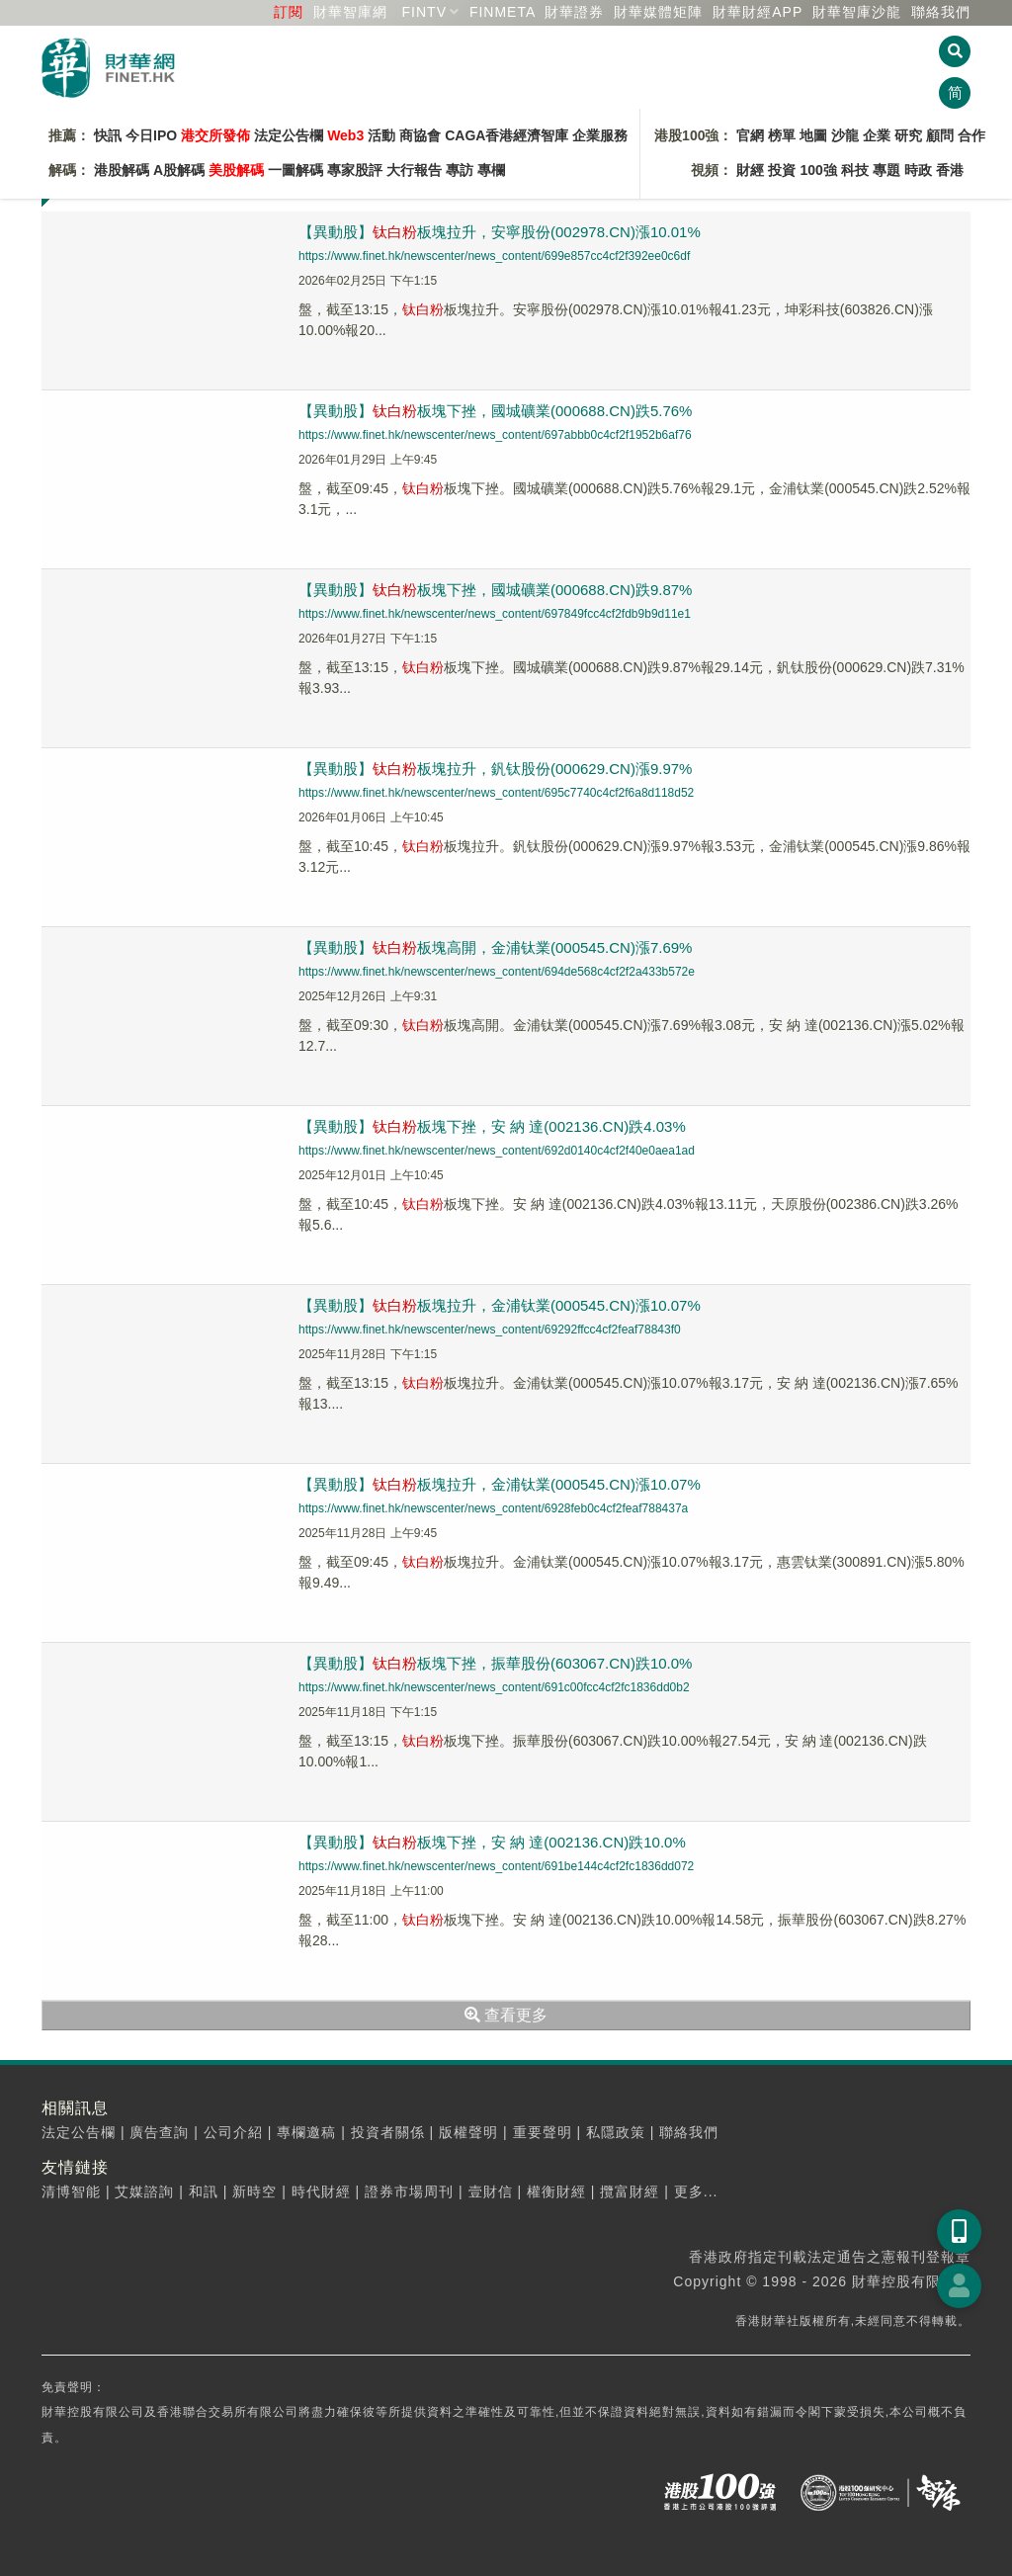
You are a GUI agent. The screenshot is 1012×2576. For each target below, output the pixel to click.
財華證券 (574, 12)
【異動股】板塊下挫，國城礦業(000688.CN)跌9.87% (495, 589)
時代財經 (321, 2191)
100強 (818, 170)
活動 (381, 135)
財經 (750, 170)
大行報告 (414, 170)
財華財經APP (757, 12)
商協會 (420, 135)
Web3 (345, 135)
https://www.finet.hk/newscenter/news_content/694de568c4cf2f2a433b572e (496, 972)
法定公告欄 (288, 135)
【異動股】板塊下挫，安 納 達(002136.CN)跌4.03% (492, 1126)
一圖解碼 (295, 170)
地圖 (813, 135)
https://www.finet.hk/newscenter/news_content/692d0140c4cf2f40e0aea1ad (496, 1151)
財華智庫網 (350, 12)
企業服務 (600, 135)
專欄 (491, 170)
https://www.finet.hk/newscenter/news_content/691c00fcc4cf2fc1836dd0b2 (494, 1687)
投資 (782, 170)
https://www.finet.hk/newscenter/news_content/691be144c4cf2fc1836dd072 (496, 1866)
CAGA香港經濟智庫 (506, 135)
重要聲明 (542, 2132)
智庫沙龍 (856, 12)
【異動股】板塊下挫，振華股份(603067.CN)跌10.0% (495, 1663)
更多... (696, 2191)
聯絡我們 (940, 12)
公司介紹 (233, 2132)
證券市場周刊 (409, 2191)
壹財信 (490, 2191)
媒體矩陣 (658, 12)
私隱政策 (615, 2132)
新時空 (254, 2191)
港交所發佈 (215, 135)
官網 (750, 135)
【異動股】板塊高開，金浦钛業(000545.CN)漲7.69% (495, 947)
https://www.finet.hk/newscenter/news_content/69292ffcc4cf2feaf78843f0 (489, 1329)
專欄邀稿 (306, 2132)
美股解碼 (236, 170)
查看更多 (506, 2015)
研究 (908, 135)
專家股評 (354, 170)
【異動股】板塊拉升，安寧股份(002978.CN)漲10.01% (499, 231)
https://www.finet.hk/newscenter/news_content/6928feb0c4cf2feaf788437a (493, 1508)
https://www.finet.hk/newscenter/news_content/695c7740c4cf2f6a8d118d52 (496, 793)
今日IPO (151, 135)
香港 (950, 170)
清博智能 (71, 2191)
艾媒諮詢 (144, 2191)
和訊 (203, 2191)
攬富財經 (629, 2191)
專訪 (459, 170)
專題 (886, 170)
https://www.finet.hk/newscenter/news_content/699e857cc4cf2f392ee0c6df (494, 256)
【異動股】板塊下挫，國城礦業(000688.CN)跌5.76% (495, 410)
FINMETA (502, 12)
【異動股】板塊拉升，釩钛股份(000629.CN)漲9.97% (495, 768)
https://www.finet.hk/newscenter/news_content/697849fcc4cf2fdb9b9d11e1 (494, 614)
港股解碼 (121, 170)
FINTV (424, 12)
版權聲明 (468, 2132)
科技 (855, 170)
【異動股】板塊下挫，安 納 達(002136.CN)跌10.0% (492, 1842)
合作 (971, 135)
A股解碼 (179, 170)
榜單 (782, 135)
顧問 (940, 135)
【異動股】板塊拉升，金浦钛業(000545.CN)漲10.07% (499, 1305)
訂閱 (288, 12)
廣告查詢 (159, 2132)
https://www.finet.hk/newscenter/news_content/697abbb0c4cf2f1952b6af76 (495, 435)
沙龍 (845, 135)
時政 (918, 170)
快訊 (108, 135)
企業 (876, 135)
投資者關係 (388, 2132)
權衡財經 (556, 2191)
